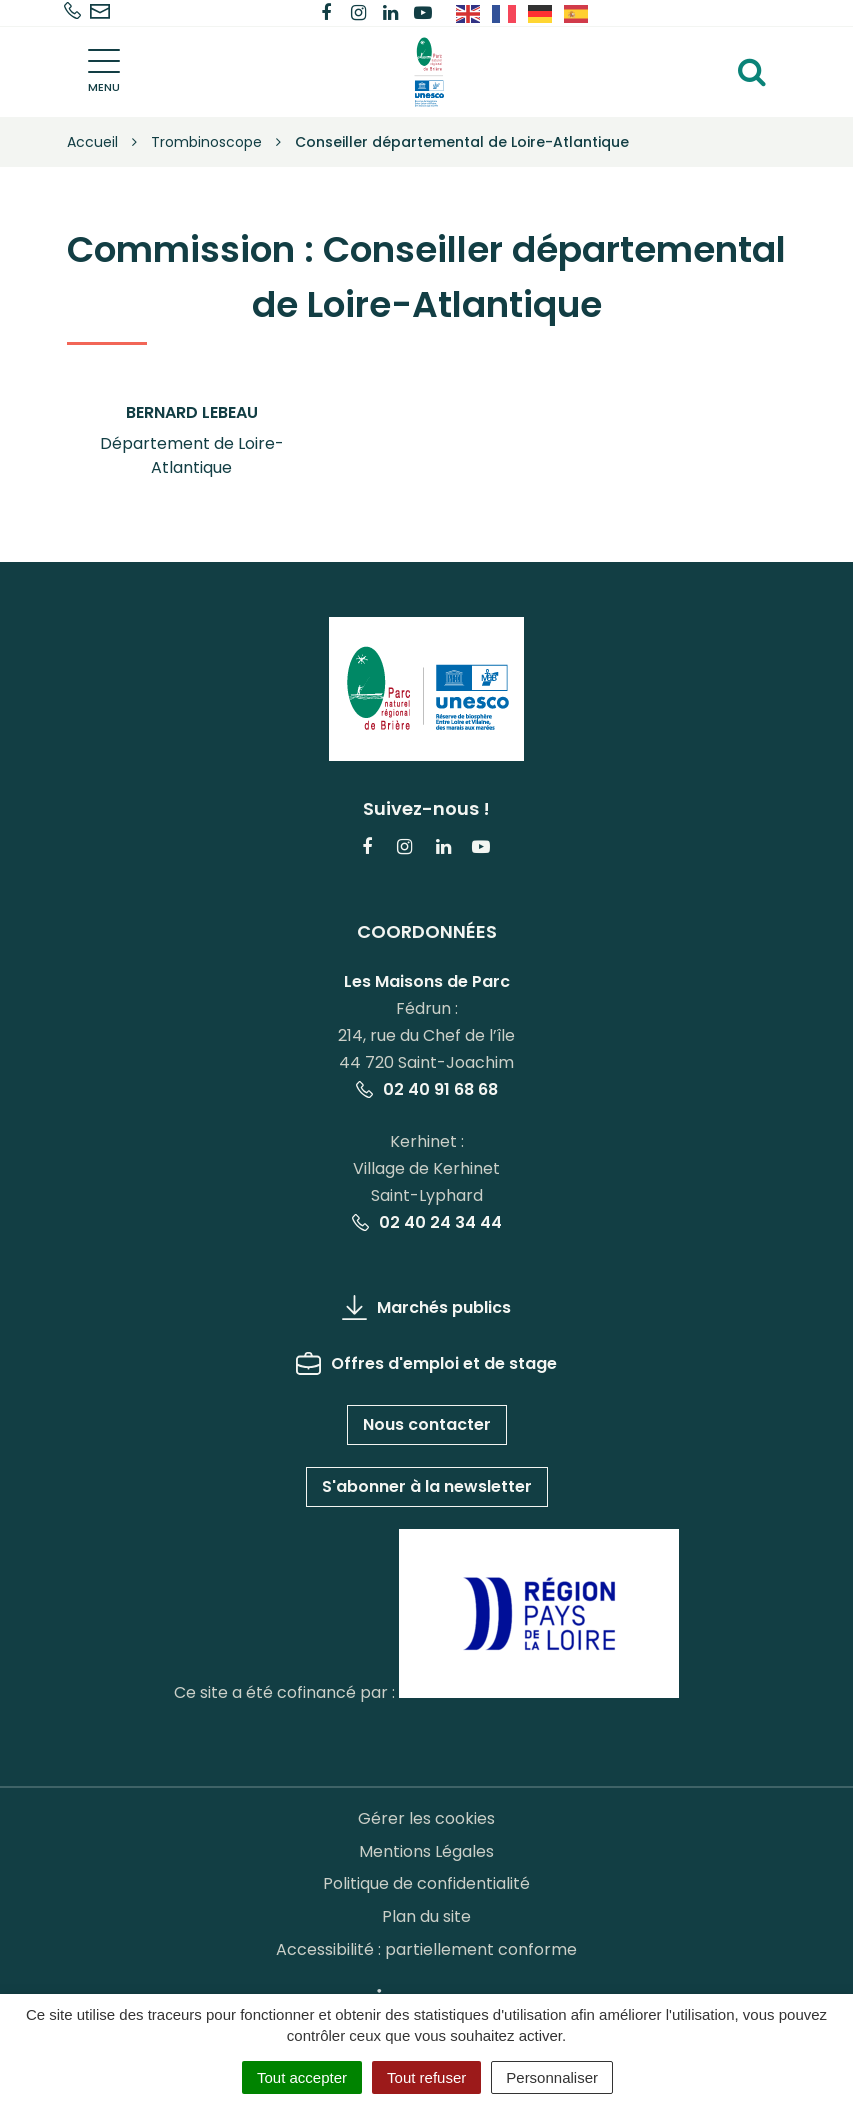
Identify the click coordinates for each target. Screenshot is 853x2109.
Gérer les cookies (426, 1818)
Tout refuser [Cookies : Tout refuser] (426, 2077)
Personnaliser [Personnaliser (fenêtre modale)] (552, 2077)
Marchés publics (426, 1307)
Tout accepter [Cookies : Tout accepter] (302, 2077)
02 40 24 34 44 (427, 1222)
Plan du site (426, 1916)
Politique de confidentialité (426, 1883)
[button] (192, 441)
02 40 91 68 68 (427, 1089)
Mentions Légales (426, 1851)
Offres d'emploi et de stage (426, 1363)
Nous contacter (427, 1424)
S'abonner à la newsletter (427, 1486)
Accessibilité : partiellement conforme (426, 1949)
